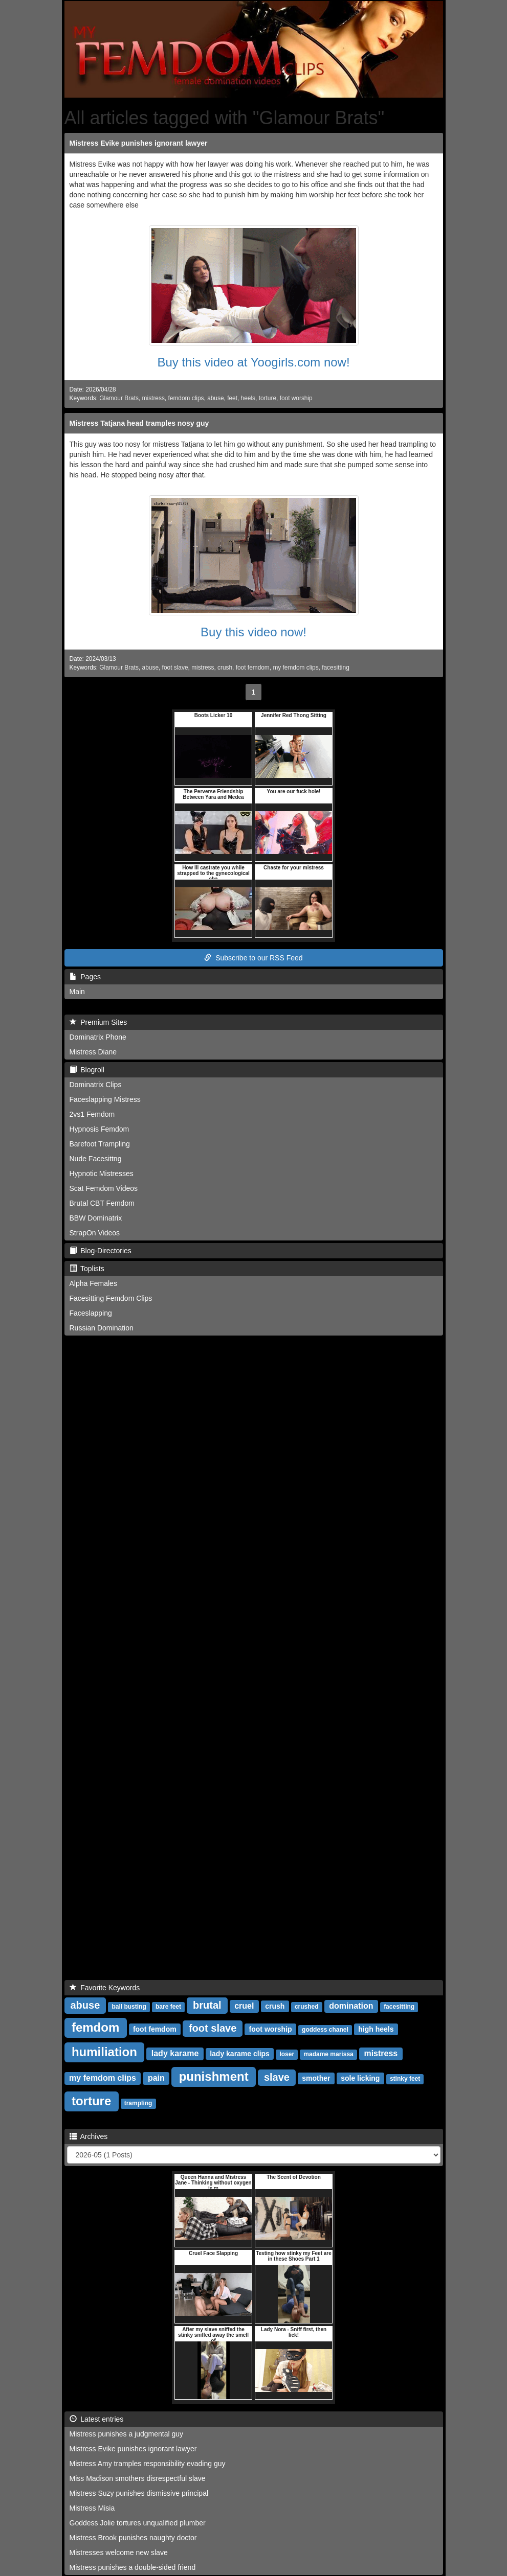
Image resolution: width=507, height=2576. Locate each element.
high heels (375, 2029)
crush (224, 667)
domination (351, 2006)
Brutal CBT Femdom (102, 1203)
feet (232, 398)
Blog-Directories (100, 1251)
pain (156, 2078)
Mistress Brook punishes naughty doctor (133, 2538)
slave (277, 2077)
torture (267, 398)
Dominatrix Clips (96, 1084)
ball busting (129, 2006)
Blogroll (87, 1070)
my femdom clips (295, 667)
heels (248, 398)
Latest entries (97, 2419)
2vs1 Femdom (92, 1114)
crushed (307, 2006)
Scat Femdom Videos (104, 1188)
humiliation (104, 2052)
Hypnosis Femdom (99, 1129)
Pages (85, 977)
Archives (89, 2136)
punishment (214, 2076)
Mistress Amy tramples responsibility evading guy (148, 2463)
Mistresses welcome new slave (119, 2552)
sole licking (360, 2078)
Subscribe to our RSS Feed (253, 958)
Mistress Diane (93, 1052)
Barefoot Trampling (100, 1144)
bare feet (168, 2006)
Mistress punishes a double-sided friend (133, 2567)
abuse (215, 398)
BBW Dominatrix (96, 1218)
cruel (244, 2006)
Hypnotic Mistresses (102, 1173)
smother (316, 2078)
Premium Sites (98, 1022)
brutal (207, 2005)
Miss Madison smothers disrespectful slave (138, 2478)
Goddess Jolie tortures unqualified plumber (138, 2523)
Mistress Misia (92, 2508)
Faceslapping (91, 1313)
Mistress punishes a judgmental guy (127, 2434)
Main (77, 991)
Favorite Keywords (105, 1988)
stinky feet (405, 2078)
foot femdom (253, 667)
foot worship (296, 398)
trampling (138, 2103)
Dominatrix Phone (98, 1037)
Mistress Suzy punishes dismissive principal (139, 2493)
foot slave (175, 667)
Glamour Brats (119, 398)
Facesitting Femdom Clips (111, 1298)
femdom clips (186, 398)
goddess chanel (325, 2029)
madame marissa (328, 2054)
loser (286, 2054)
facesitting (335, 667)
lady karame (175, 2053)
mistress (153, 398)
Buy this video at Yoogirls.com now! (253, 362)
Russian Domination (102, 1328)
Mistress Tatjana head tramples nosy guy (139, 423)
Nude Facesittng (96, 1159)
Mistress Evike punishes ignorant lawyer (139, 143)
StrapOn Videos (95, 1233)
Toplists (87, 1268)
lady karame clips (240, 2054)
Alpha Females (93, 1283)
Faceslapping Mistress (105, 1099)
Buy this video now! (253, 632)
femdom (95, 2027)
